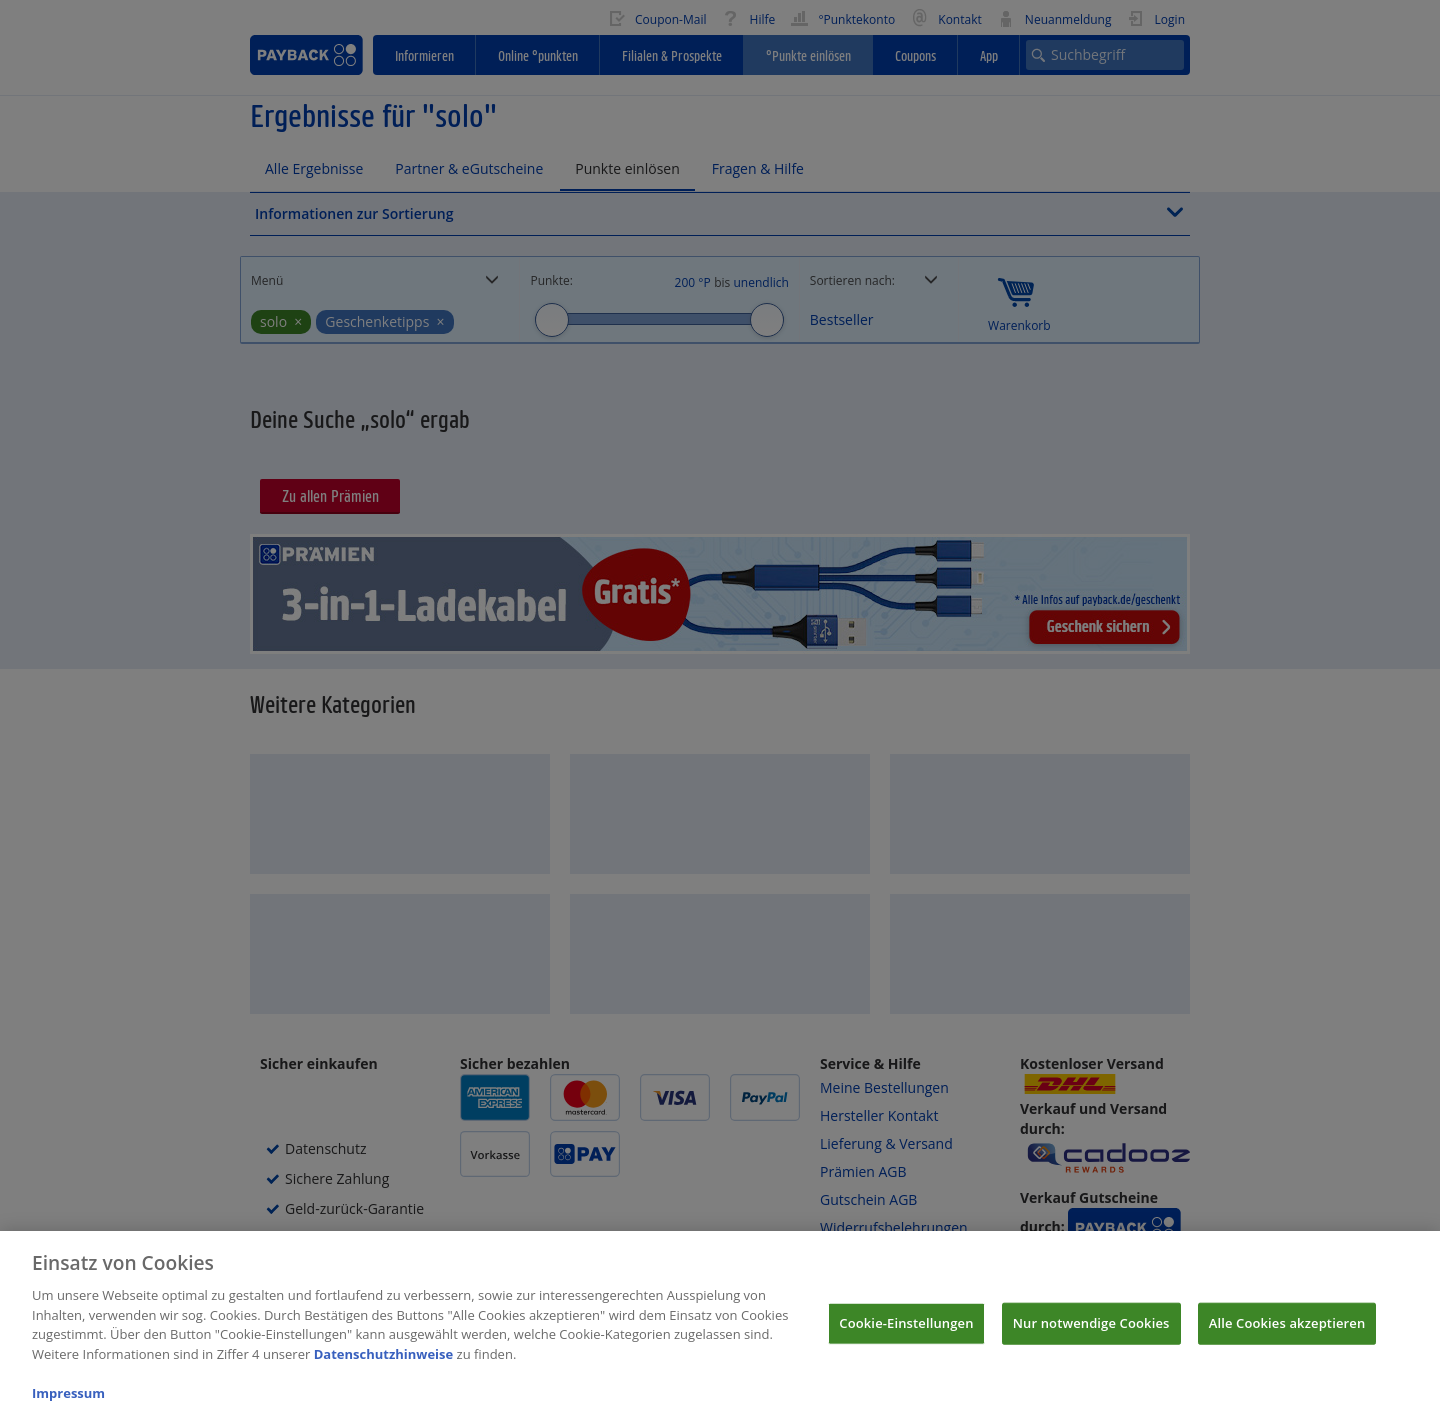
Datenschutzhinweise (384, 1365)
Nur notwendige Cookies (1091, 1334)
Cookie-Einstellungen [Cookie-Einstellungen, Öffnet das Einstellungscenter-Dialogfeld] (906, 1334)
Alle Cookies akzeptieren (1287, 1334)
